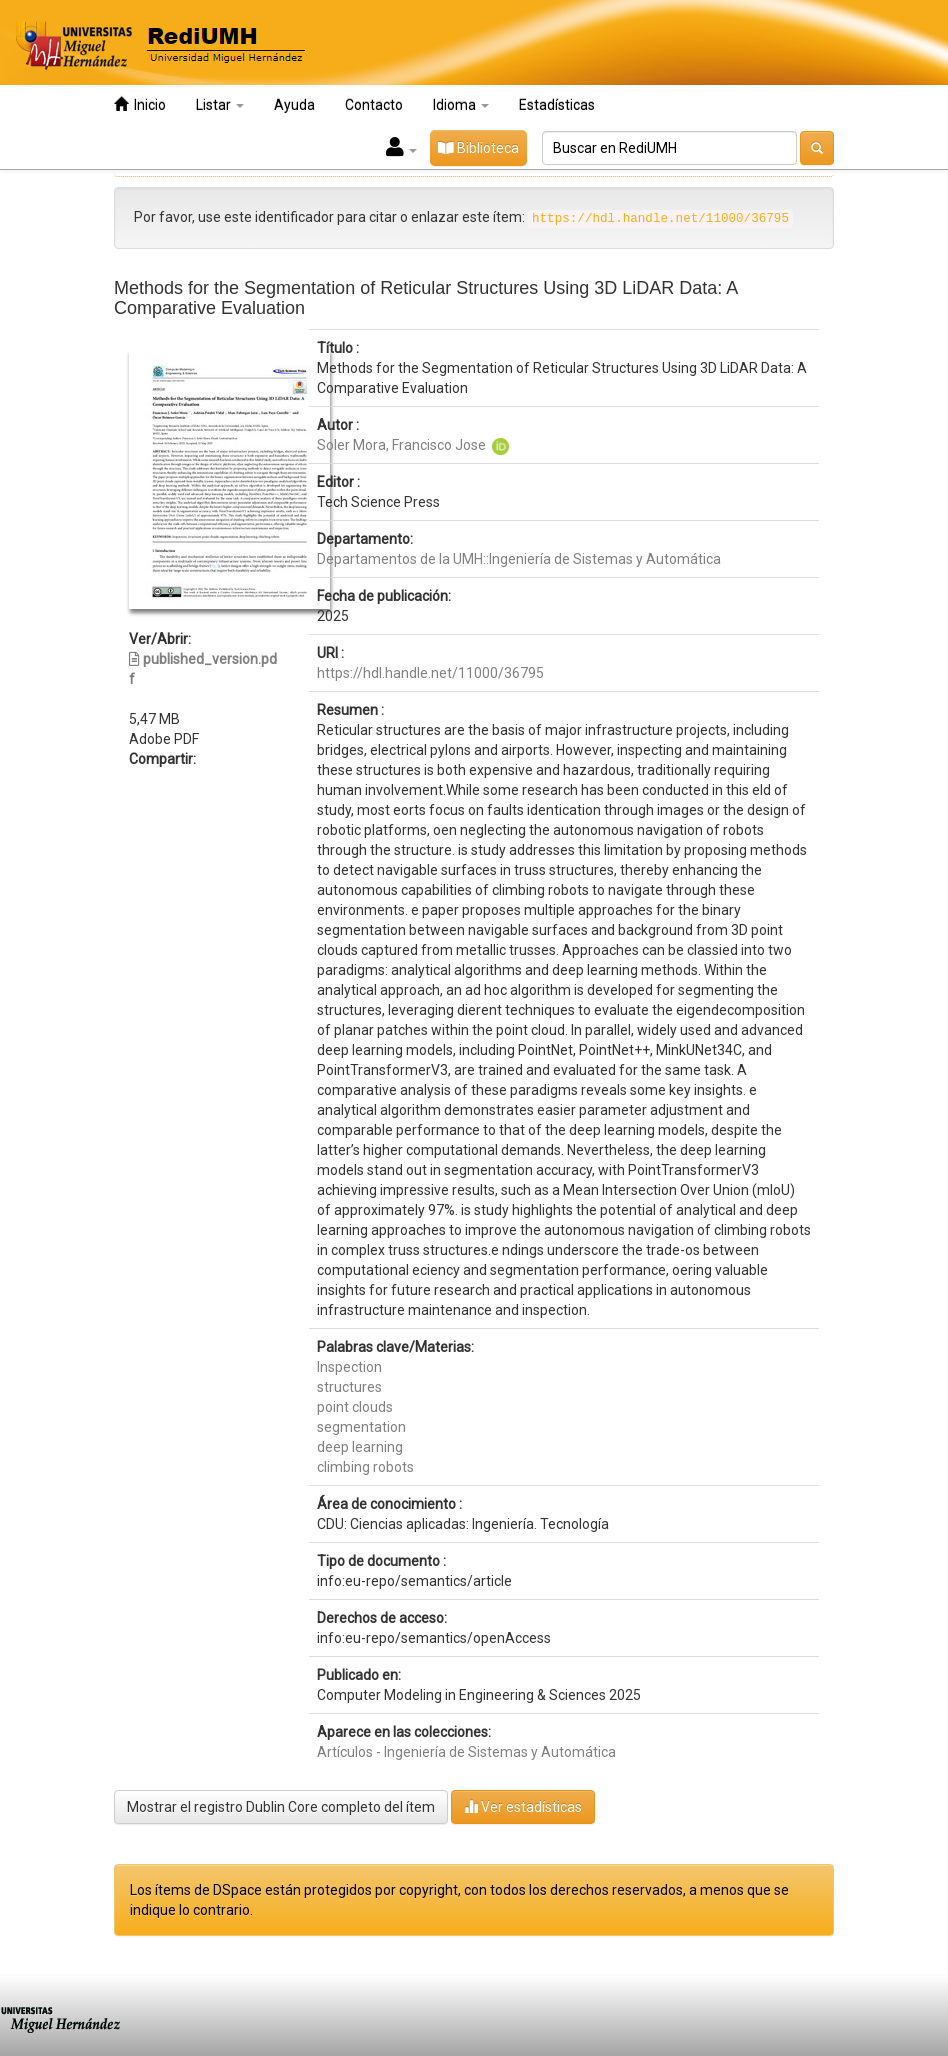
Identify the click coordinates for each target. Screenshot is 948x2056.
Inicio (140, 104)
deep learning (360, 1447)
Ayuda (294, 105)
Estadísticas (557, 105)
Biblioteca (478, 148)
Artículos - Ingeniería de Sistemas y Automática (466, 1752)
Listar (220, 105)
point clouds (355, 1407)
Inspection (349, 1367)
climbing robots (365, 1467)
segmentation (361, 1427)
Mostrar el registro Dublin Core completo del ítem (281, 1807)
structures (349, 1387)
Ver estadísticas (523, 1806)
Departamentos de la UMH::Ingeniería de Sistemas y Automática (519, 559)
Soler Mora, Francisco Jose (401, 445)
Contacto (374, 105)
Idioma (461, 105)
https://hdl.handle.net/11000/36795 (430, 673)
